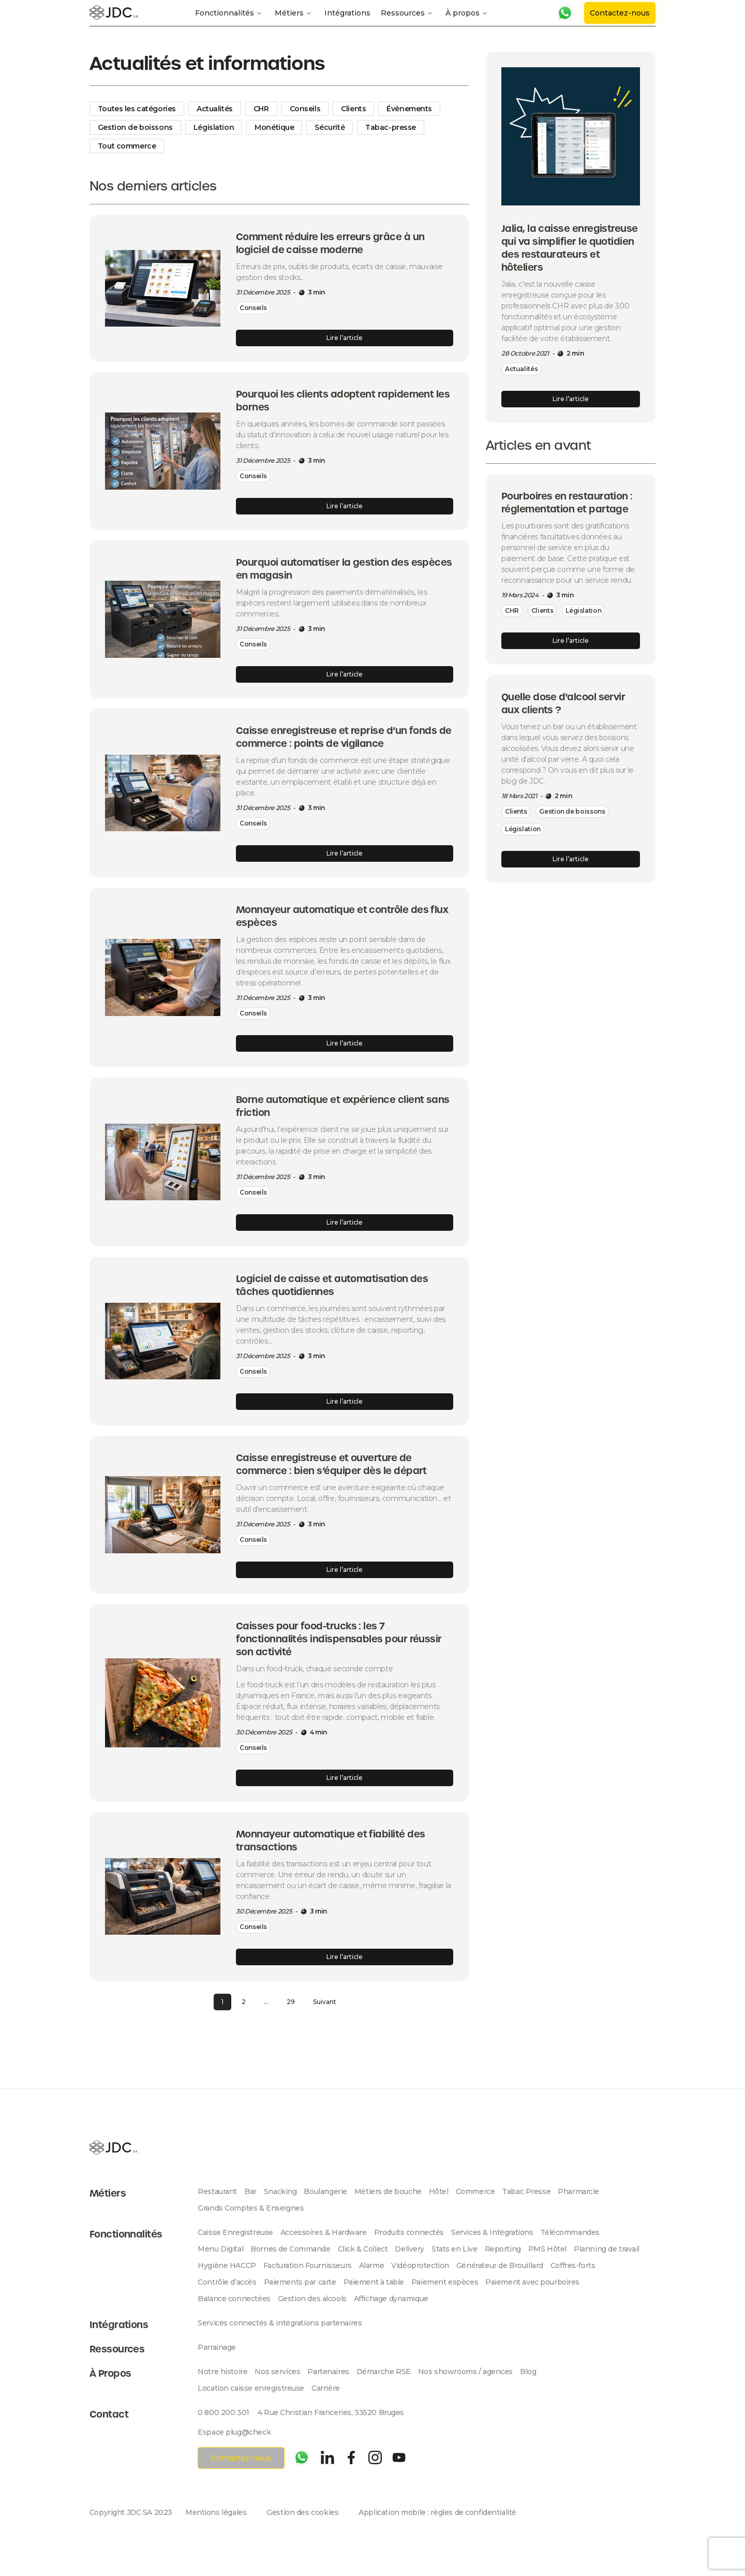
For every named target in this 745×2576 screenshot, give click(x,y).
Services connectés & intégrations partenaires (280, 2323)
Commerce (475, 2191)
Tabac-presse (390, 127)
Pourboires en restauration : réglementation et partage (567, 503)
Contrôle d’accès (227, 2282)
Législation (213, 127)
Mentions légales (215, 2512)
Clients (353, 108)
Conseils (305, 108)
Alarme (371, 2265)
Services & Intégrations (492, 2232)
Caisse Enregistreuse (235, 2232)
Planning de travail (606, 2249)
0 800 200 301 (223, 2412)
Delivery (409, 2249)
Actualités (215, 108)
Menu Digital (220, 2249)
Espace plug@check (234, 2432)
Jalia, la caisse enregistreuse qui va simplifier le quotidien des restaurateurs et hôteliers (569, 248)
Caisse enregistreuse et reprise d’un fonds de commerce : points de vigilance (344, 737)
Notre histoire (222, 2371)
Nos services (277, 2371)
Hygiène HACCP (227, 2265)
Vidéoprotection (420, 2265)
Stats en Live (454, 2249)
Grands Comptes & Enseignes (251, 2208)
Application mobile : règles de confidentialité (437, 2512)
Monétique (274, 127)
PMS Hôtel (547, 2249)
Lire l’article (344, 338)
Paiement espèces (444, 2282)
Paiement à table (374, 2282)
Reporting (503, 2249)
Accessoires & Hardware (323, 2232)
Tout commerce (127, 146)
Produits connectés (409, 2232)
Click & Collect (363, 2249)
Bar (250, 2191)
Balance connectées (234, 2298)
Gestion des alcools (312, 2298)
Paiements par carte (300, 2282)
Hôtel (439, 2191)
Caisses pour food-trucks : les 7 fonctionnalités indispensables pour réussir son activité (339, 1639)
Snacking (280, 2191)
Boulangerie (325, 2191)
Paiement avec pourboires (532, 2282)
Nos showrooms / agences (465, 2371)
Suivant (324, 2002)
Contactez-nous (620, 13)
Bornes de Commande (290, 2249)
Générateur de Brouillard (499, 2265)
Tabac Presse (526, 2191)
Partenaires (328, 2371)
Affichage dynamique (391, 2298)
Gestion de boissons (135, 127)
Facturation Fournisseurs (307, 2265)
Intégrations (347, 13)
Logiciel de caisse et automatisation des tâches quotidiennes (332, 1285)
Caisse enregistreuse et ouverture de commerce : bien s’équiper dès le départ (331, 1464)
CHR (261, 108)
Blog (528, 2371)
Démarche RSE (383, 2371)
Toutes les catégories (137, 108)
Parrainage (217, 2347)
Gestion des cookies (302, 2512)
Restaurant (217, 2191)
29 (291, 2002)
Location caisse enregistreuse (251, 2388)
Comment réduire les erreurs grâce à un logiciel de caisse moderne (330, 243)
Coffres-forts (572, 2265)
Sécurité (330, 127)
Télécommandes (570, 2232)
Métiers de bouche (388, 2191)
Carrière (325, 2388)
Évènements (409, 108)
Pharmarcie (578, 2191)
